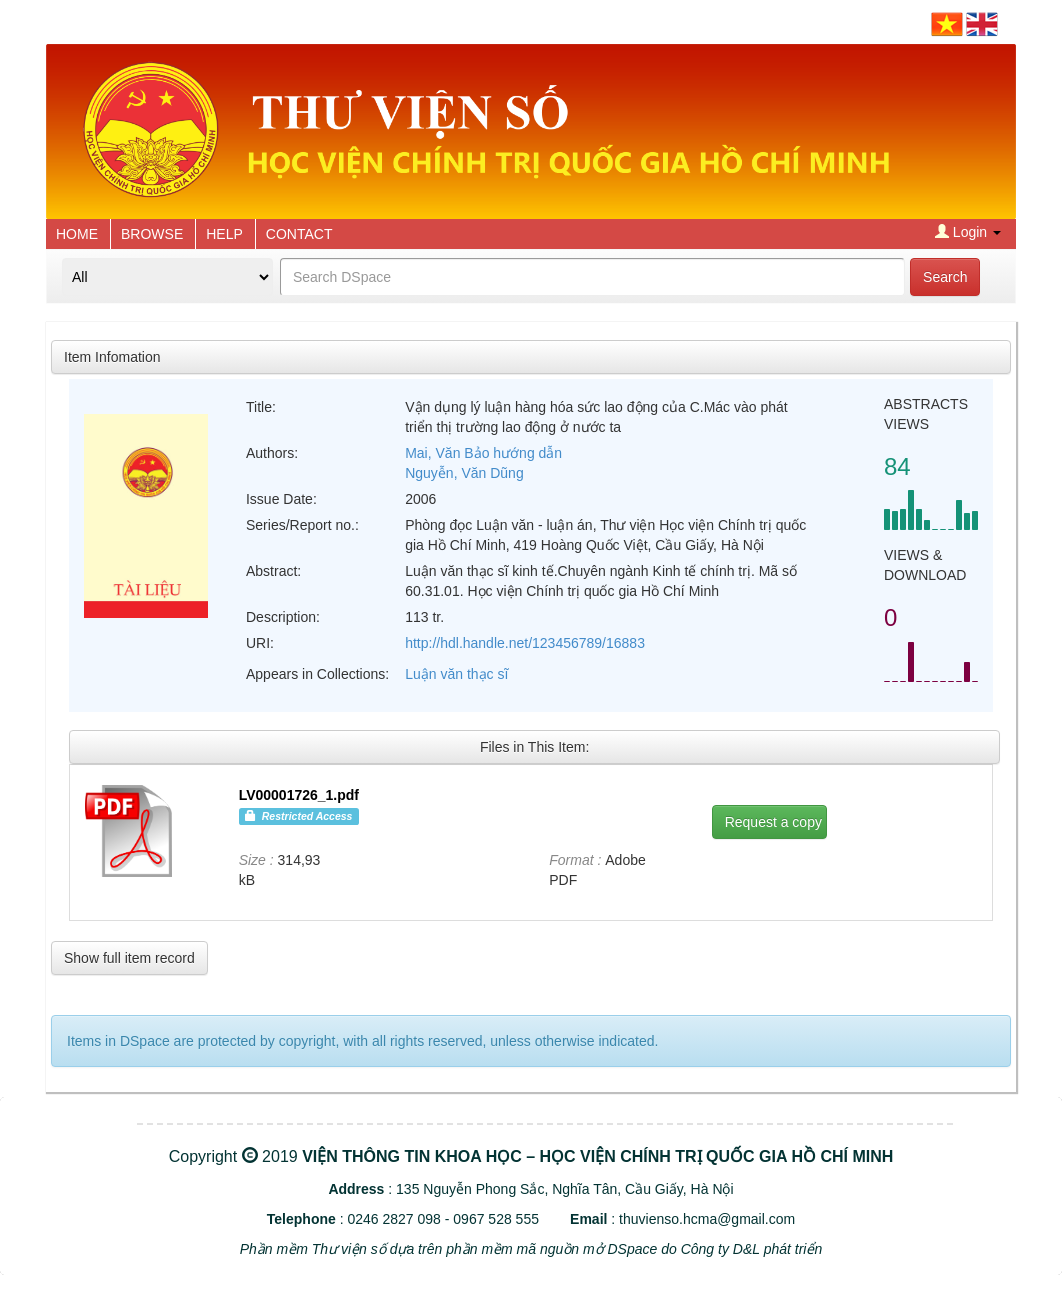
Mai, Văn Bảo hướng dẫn (483, 453)
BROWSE (152, 234)
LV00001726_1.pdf (299, 795)
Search (945, 277)
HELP (224, 234)
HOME (77, 234)
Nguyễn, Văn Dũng (464, 473)
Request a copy (773, 822)
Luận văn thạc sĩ (456, 674)
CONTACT (299, 234)
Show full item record (129, 958)
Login (968, 232)
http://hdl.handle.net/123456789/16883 (525, 643)
